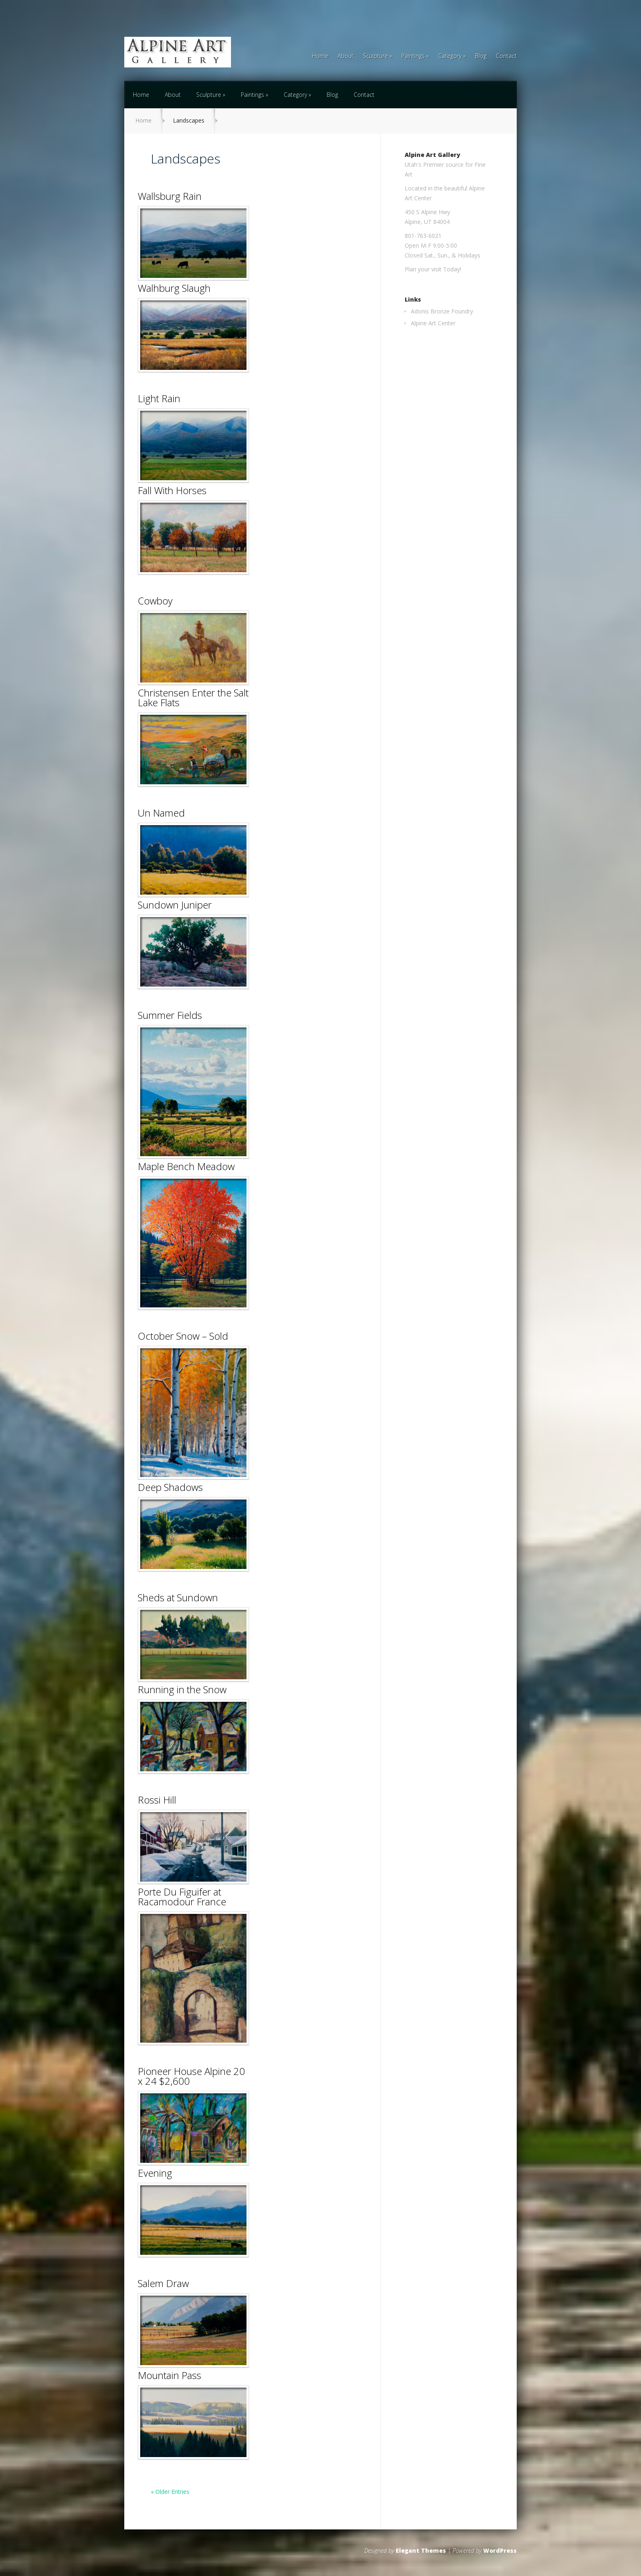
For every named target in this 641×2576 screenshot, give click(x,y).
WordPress (500, 2550)
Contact (506, 56)
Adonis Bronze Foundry (442, 311)
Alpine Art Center (433, 323)
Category (450, 56)
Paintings (413, 56)
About (346, 56)
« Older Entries (170, 2491)
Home (320, 56)
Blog (480, 56)
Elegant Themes (421, 2550)
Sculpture (375, 56)
